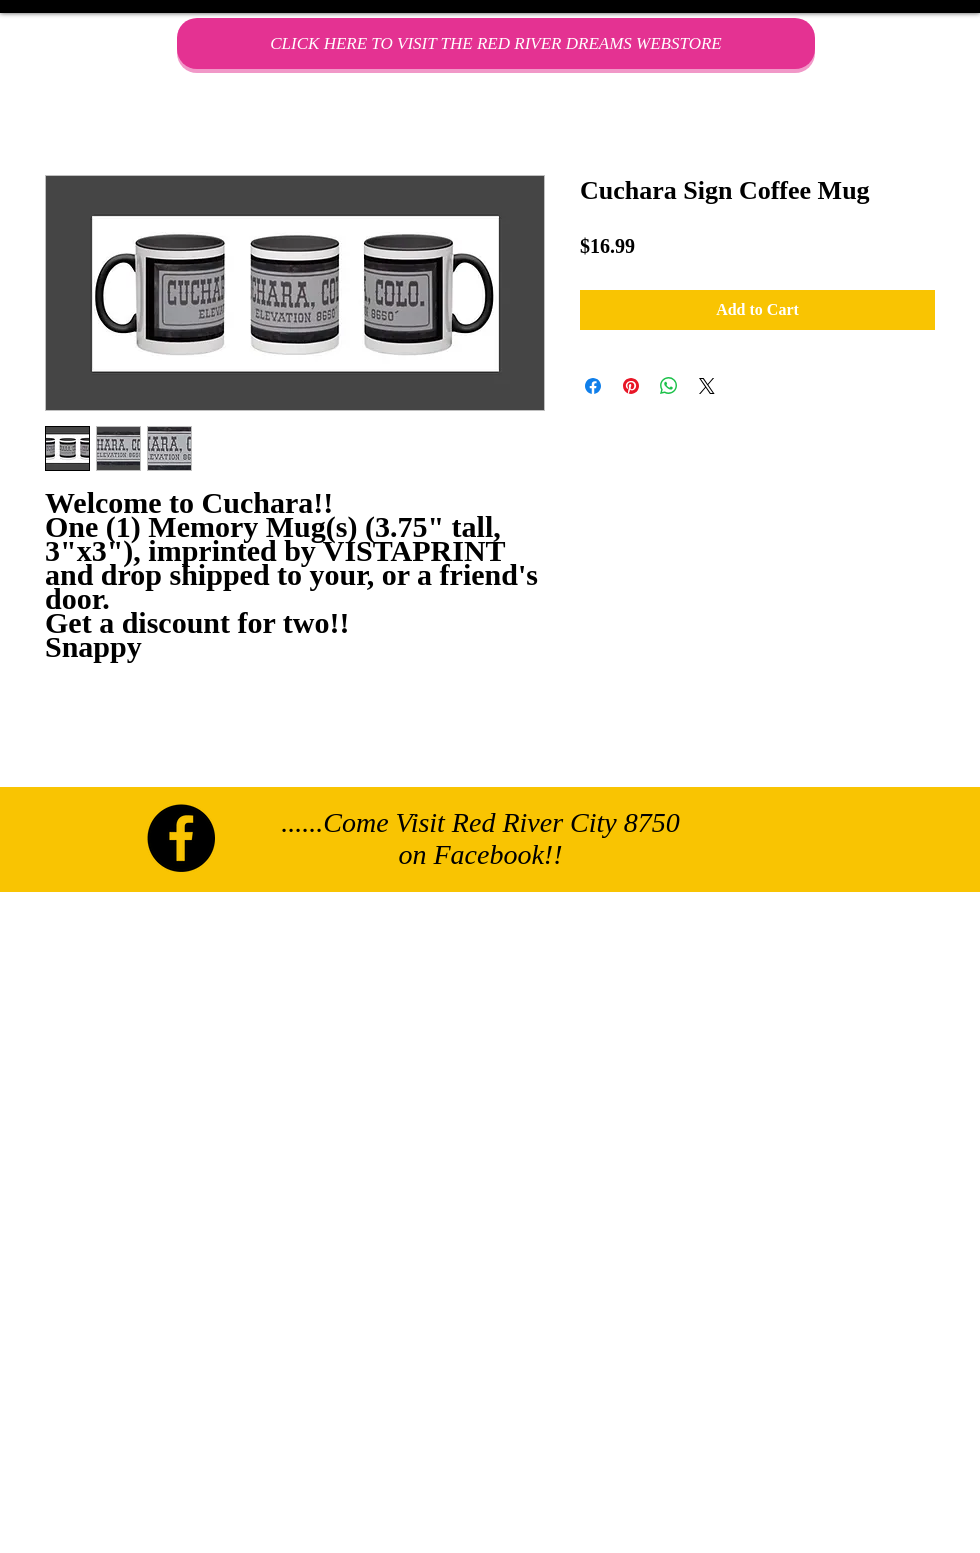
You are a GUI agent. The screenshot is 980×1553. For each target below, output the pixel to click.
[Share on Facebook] (593, 386)
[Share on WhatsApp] (669, 386)
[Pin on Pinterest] (631, 386)
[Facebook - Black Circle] (181, 838)
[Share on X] (707, 386)
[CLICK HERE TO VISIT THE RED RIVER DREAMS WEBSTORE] (496, 43)
